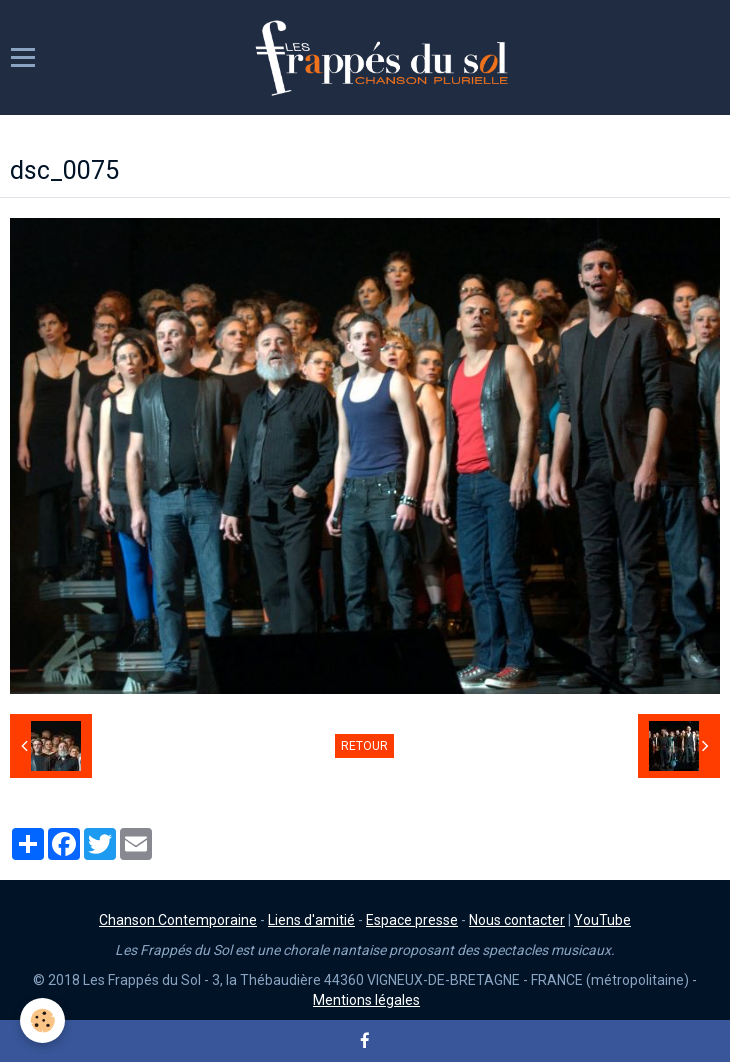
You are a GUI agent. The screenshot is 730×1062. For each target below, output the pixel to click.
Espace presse (412, 920)
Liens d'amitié (311, 920)
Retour (364, 746)
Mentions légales (366, 1000)
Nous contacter (517, 920)
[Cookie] (42, 1020)
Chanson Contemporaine (178, 920)
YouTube (602, 920)
